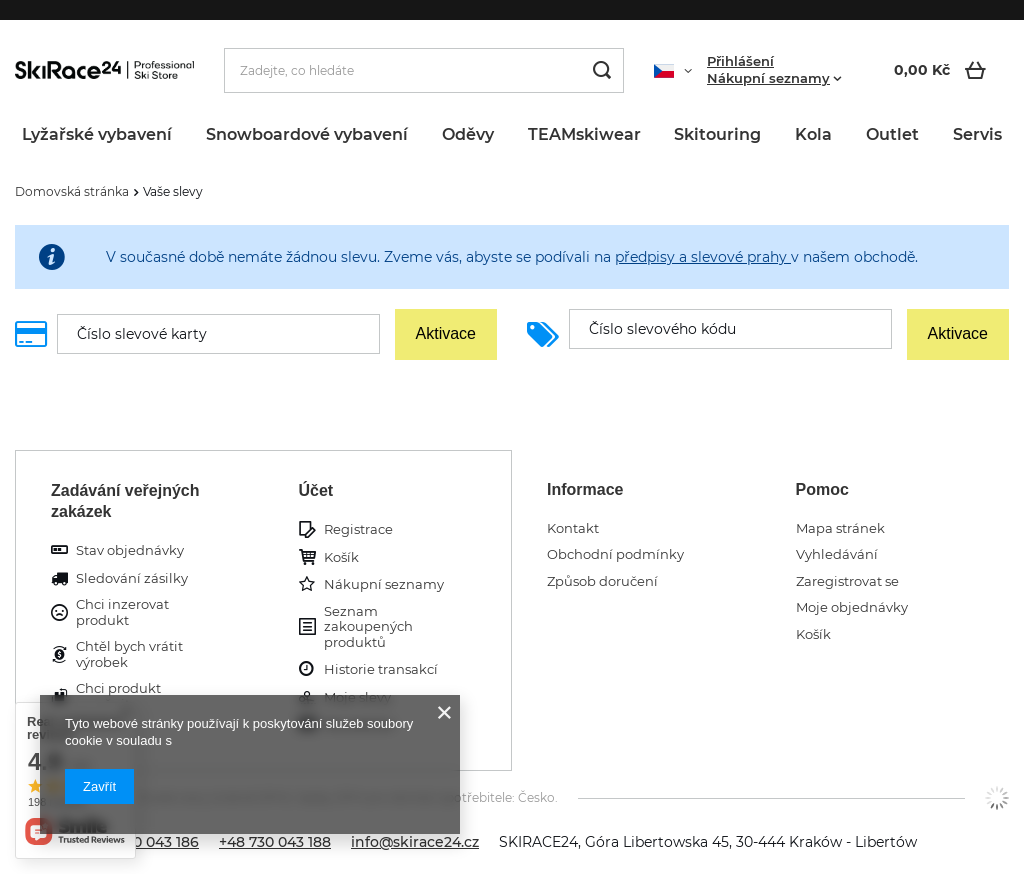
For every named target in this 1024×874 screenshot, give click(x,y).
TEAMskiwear (584, 134)
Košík (341, 557)
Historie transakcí (381, 669)
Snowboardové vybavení (307, 134)
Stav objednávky (130, 550)
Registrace (358, 529)
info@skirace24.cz (415, 842)
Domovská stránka (72, 191)
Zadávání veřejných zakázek (125, 501)
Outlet (892, 134)
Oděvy (468, 134)
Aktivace (446, 333)
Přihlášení (740, 61)
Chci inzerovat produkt (122, 612)
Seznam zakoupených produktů (368, 627)
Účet (316, 490)
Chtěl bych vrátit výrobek (129, 654)
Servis (977, 134)
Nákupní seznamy (768, 78)
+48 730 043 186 (143, 842)
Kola (813, 134)
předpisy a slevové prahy (703, 257)
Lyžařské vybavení (97, 134)
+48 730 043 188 (275, 842)
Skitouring (717, 134)
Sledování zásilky (132, 578)
